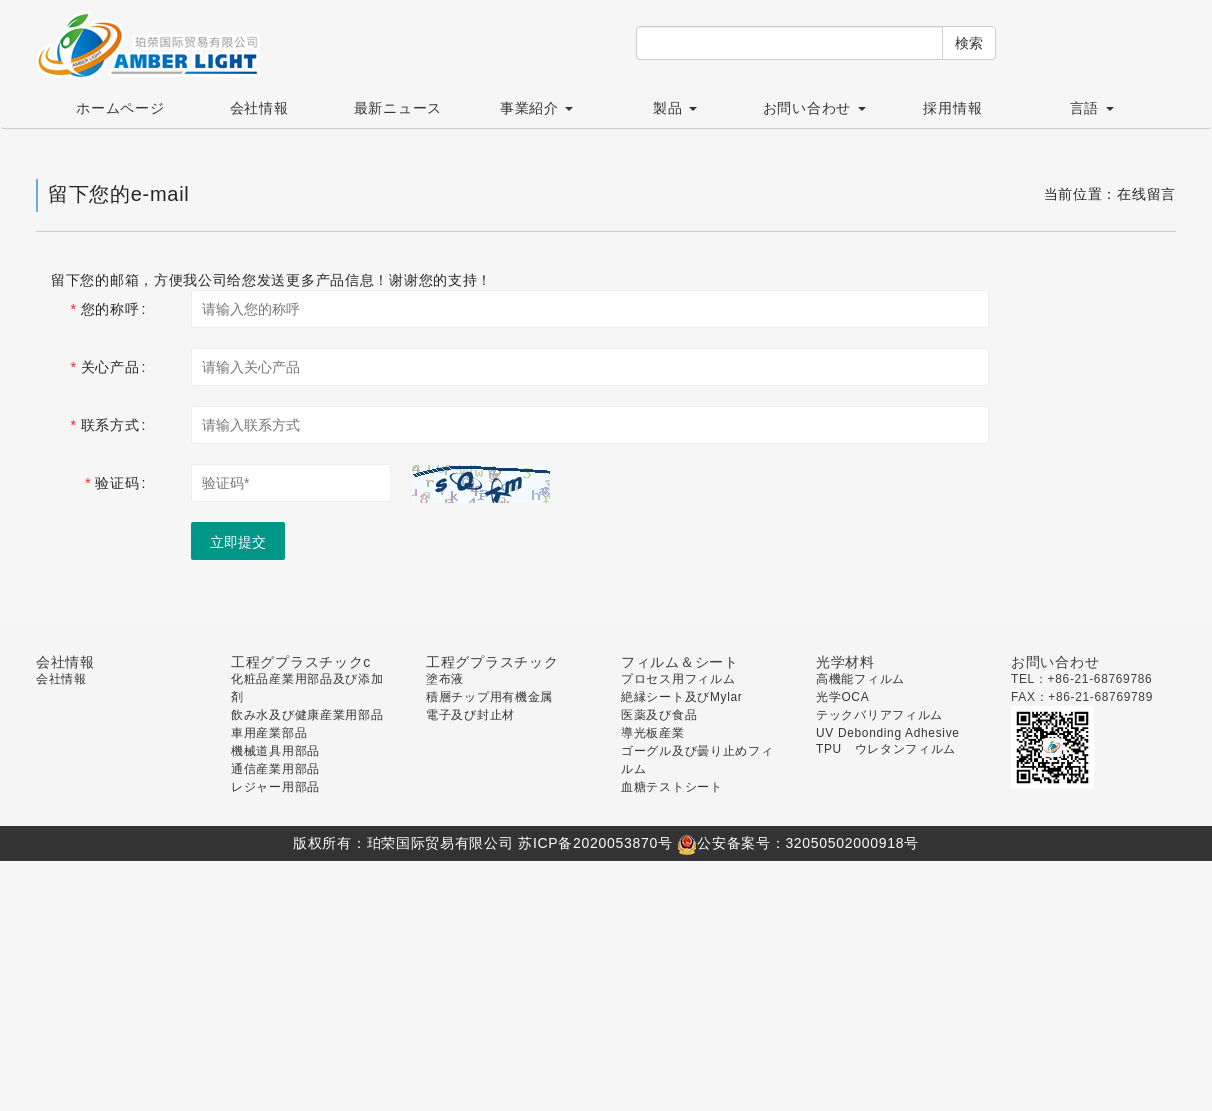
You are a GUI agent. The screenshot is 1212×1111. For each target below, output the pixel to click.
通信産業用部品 (275, 769)
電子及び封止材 (470, 715)
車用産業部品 (269, 733)
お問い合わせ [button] (814, 108)
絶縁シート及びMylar (681, 697)
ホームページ (120, 108)
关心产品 (110, 367)
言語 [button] (1092, 108)
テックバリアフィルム (879, 715)
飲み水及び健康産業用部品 (307, 715)
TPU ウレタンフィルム (886, 749)
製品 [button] (675, 108)
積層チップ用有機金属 (489, 697)
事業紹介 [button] (536, 108)
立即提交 (238, 542)
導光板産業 (653, 733)
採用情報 (952, 108)
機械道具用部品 (275, 751)
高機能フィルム (860, 679)
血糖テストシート (672, 787)
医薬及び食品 (659, 715)
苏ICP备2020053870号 (595, 843)
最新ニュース (398, 108)
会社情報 (259, 108)
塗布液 (445, 679)
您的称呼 (110, 309)
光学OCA (842, 697)
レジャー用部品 (275, 787)
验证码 (117, 483)
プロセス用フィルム (678, 679)
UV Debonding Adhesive (888, 733)
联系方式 (110, 425)
